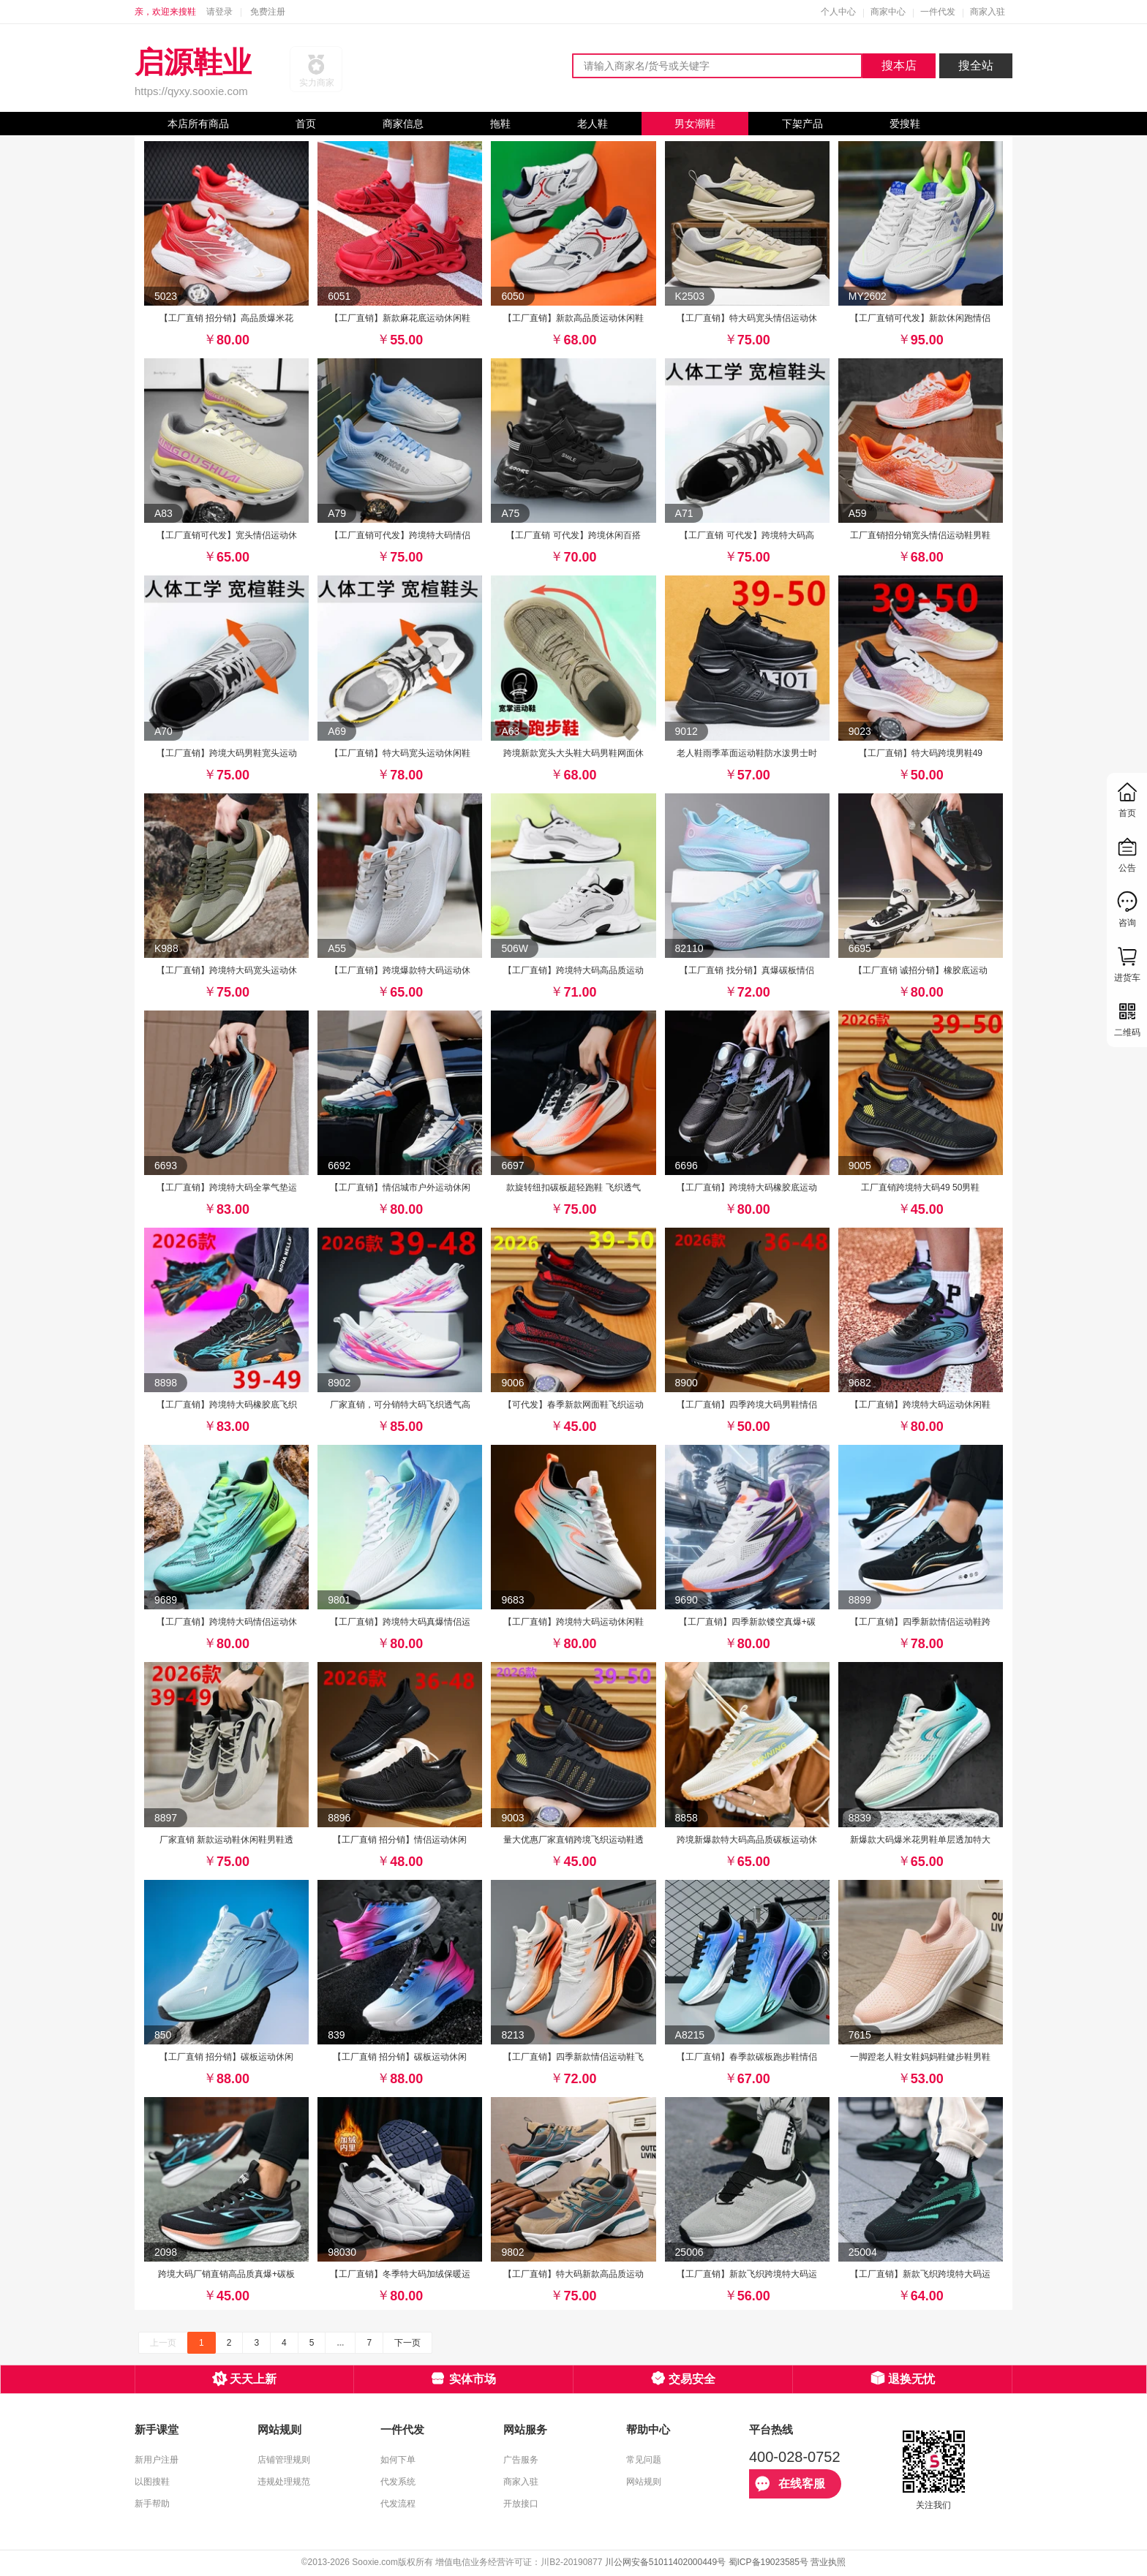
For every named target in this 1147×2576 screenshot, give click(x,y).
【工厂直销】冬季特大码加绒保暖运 (400, 2274)
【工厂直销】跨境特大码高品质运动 (573, 970)
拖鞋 (500, 123)
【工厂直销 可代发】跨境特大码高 (746, 535)
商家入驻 (987, 12)
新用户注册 (156, 2460)
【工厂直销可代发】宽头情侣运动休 (227, 535)
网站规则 (643, 2482)
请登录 (219, 12)
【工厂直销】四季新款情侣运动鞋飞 (573, 2057)
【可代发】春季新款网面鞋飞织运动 (573, 1405)
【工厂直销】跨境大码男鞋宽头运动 (227, 753)
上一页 (163, 2343)
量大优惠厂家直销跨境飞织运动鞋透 (573, 1840)
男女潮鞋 (694, 123)
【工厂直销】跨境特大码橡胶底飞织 (227, 1405)
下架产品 (802, 123)
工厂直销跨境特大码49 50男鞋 (920, 1187)
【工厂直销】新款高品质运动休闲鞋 (573, 318)
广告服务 (520, 2460)
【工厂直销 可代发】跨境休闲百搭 (573, 535)
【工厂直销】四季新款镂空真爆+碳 (747, 1622)
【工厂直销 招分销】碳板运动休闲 (226, 2057)
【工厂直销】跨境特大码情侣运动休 (227, 1622)
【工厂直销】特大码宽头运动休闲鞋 (400, 753)
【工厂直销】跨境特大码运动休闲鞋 (920, 1405)
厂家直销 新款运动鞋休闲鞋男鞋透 (226, 1840)
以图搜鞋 (152, 2482)
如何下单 (397, 2460)
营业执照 (828, 2562)
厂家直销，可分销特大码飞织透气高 (400, 1405)
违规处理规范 (283, 2482)
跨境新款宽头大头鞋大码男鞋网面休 (573, 753)
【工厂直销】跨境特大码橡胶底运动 (747, 1187)
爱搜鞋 (905, 123)
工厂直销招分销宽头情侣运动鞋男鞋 (920, 535)
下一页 (407, 2343)
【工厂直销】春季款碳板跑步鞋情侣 (747, 2057)
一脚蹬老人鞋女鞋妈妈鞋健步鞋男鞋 (920, 2057)
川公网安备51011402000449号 (665, 2562)
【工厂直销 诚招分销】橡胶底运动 (921, 970)
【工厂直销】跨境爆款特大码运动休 (400, 970)
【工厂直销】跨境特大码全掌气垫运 (227, 1187)
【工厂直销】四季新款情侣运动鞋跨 (920, 1622)
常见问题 (643, 2460)
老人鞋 (592, 123)
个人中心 (838, 12)
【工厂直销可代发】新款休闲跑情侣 (920, 318)
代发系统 (397, 2482)
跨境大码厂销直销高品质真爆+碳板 (226, 2274)
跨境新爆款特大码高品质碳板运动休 (747, 1840)
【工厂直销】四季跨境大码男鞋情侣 (747, 1405)
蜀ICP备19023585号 (768, 2562)
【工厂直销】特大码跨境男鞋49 (920, 753)
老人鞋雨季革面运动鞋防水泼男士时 (747, 753)
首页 (306, 123)
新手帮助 (152, 2503)
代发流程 (397, 2503)
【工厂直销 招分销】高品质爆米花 (226, 318)
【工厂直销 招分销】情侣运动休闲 (400, 1840)
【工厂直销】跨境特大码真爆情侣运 (400, 1622)
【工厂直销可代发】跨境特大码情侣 (400, 535)
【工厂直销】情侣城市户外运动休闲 (400, 1187)
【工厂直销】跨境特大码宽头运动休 (227, 970)
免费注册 (267, 12)
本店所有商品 (198, 123)
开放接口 (520, 2503)
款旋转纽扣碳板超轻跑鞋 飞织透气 (573, 1187)
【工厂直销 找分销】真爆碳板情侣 (746, 970)
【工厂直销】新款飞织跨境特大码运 (747, 2274)
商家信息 (403, 123)
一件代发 (937, 12)
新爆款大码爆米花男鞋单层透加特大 (920, 1840)
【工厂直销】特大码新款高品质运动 (573, 2274)
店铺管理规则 (283, 2460)
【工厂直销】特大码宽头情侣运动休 (747, 318)
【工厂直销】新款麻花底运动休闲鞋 (400, 318)
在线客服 (790, 2484)
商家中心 (888, 12)
